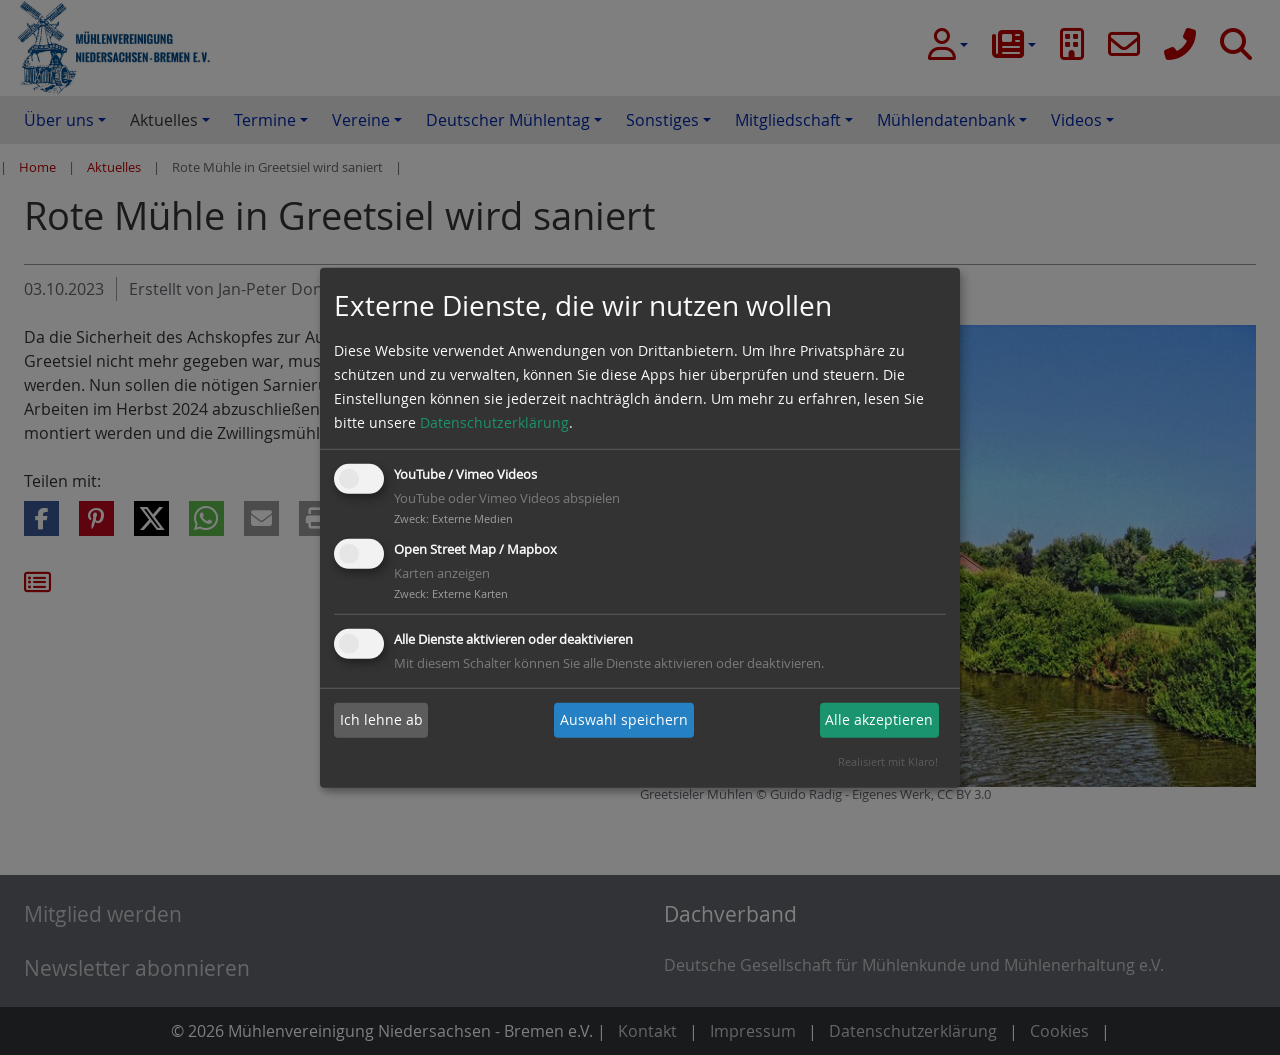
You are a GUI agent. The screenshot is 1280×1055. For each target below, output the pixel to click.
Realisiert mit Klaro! (888, 761)
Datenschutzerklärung (494, 422)
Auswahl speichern (624, 719)
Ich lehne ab (381, 719)
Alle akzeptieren (879, 719)
